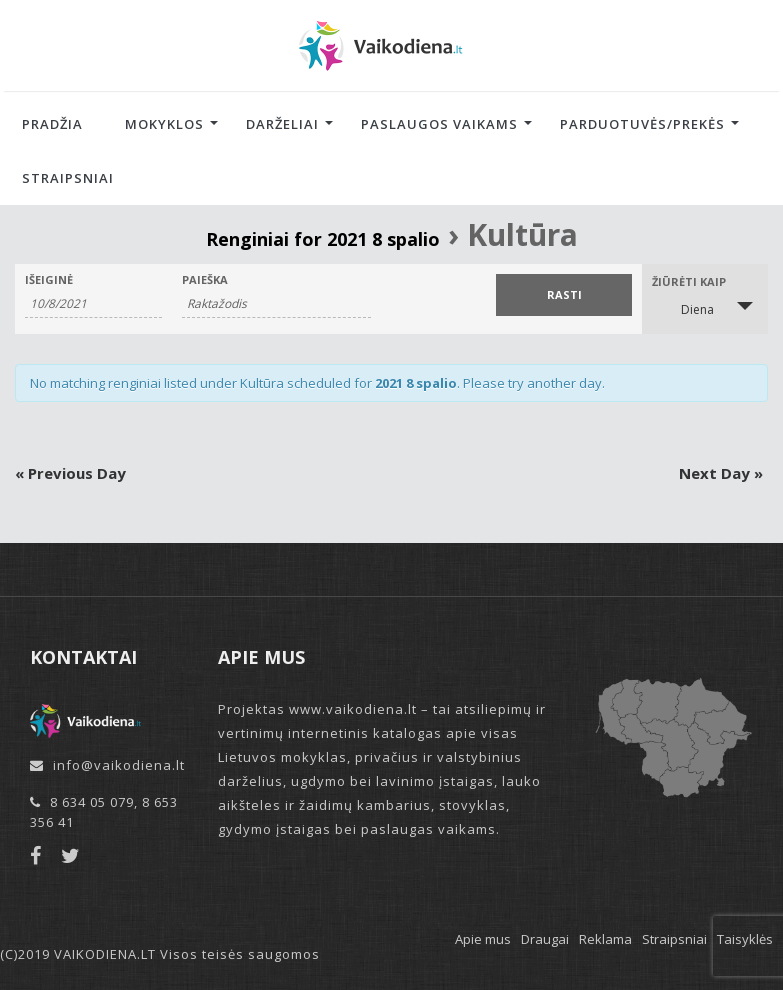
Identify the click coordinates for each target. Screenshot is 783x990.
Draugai (545, 939)
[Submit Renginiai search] (564, 295)
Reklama (605, 939)
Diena (685, 308)
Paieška (205, 279)
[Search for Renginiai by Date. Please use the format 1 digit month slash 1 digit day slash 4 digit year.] (93, 304)
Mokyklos (164, 124)
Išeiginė (49, 279)
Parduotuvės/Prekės (642, 124)
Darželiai (282, 124)
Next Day (721, 473)
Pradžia (52, 124)
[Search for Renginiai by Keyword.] (276, 304)
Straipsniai (68, 178)
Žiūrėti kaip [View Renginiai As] (689, 281)
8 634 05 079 (92, 802)
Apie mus (483, 939)
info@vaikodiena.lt (119, 765)
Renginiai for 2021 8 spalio (323, 239)
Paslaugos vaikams (439, 124)
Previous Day (70, 473)
